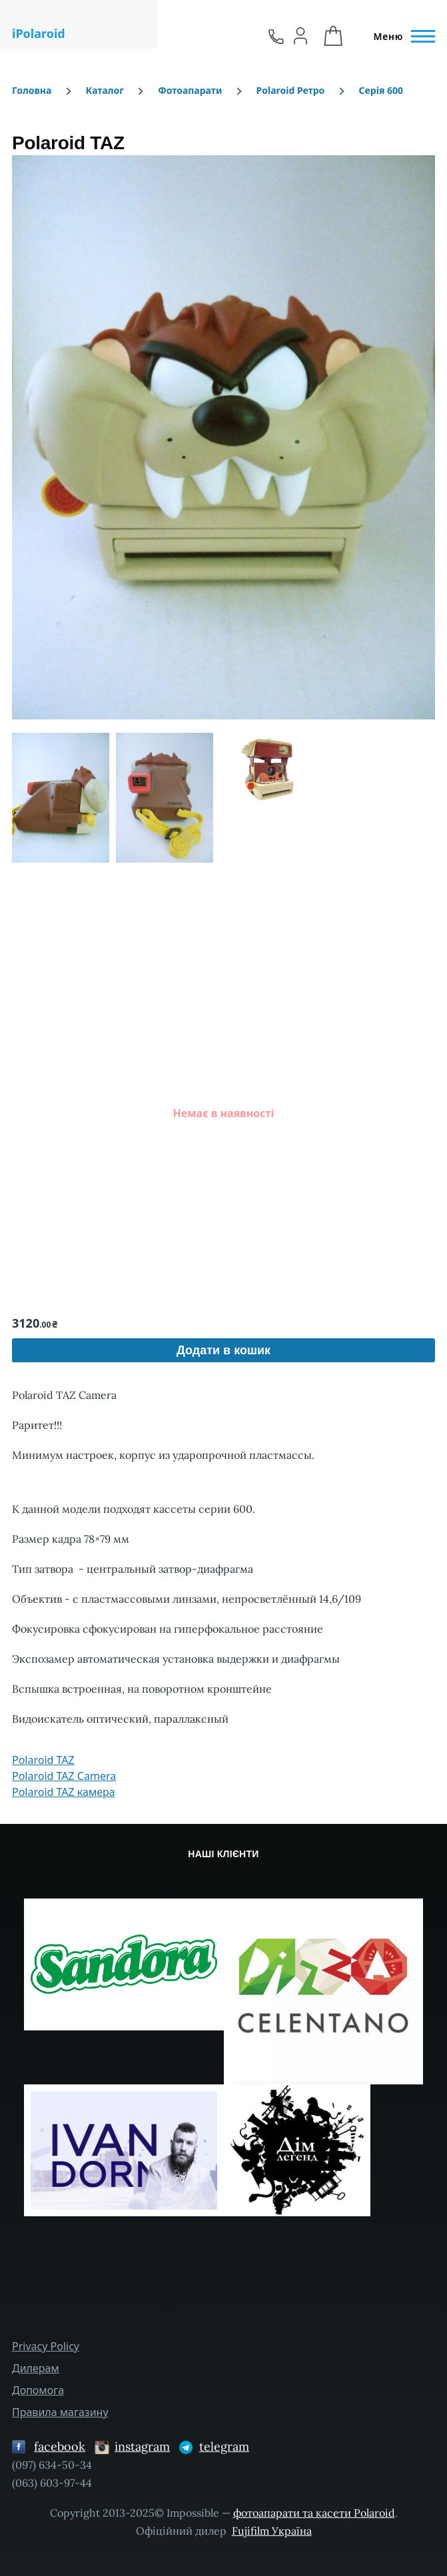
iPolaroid (38, 33)
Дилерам (35, 2368)
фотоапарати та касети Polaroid (314, 2512)
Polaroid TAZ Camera (64, 1776)
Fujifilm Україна (272, 2530)
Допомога (38, 2390)
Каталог (105, 90)
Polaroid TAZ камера (63, 1792)
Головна (31, 90)
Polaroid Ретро (290, 90)
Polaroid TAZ (43, 1760)
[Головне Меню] (400, 37)
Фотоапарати (190, 90)
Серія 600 (381, 90)
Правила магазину (60, 2412)
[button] (223, 437)
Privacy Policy (45, 2346)
